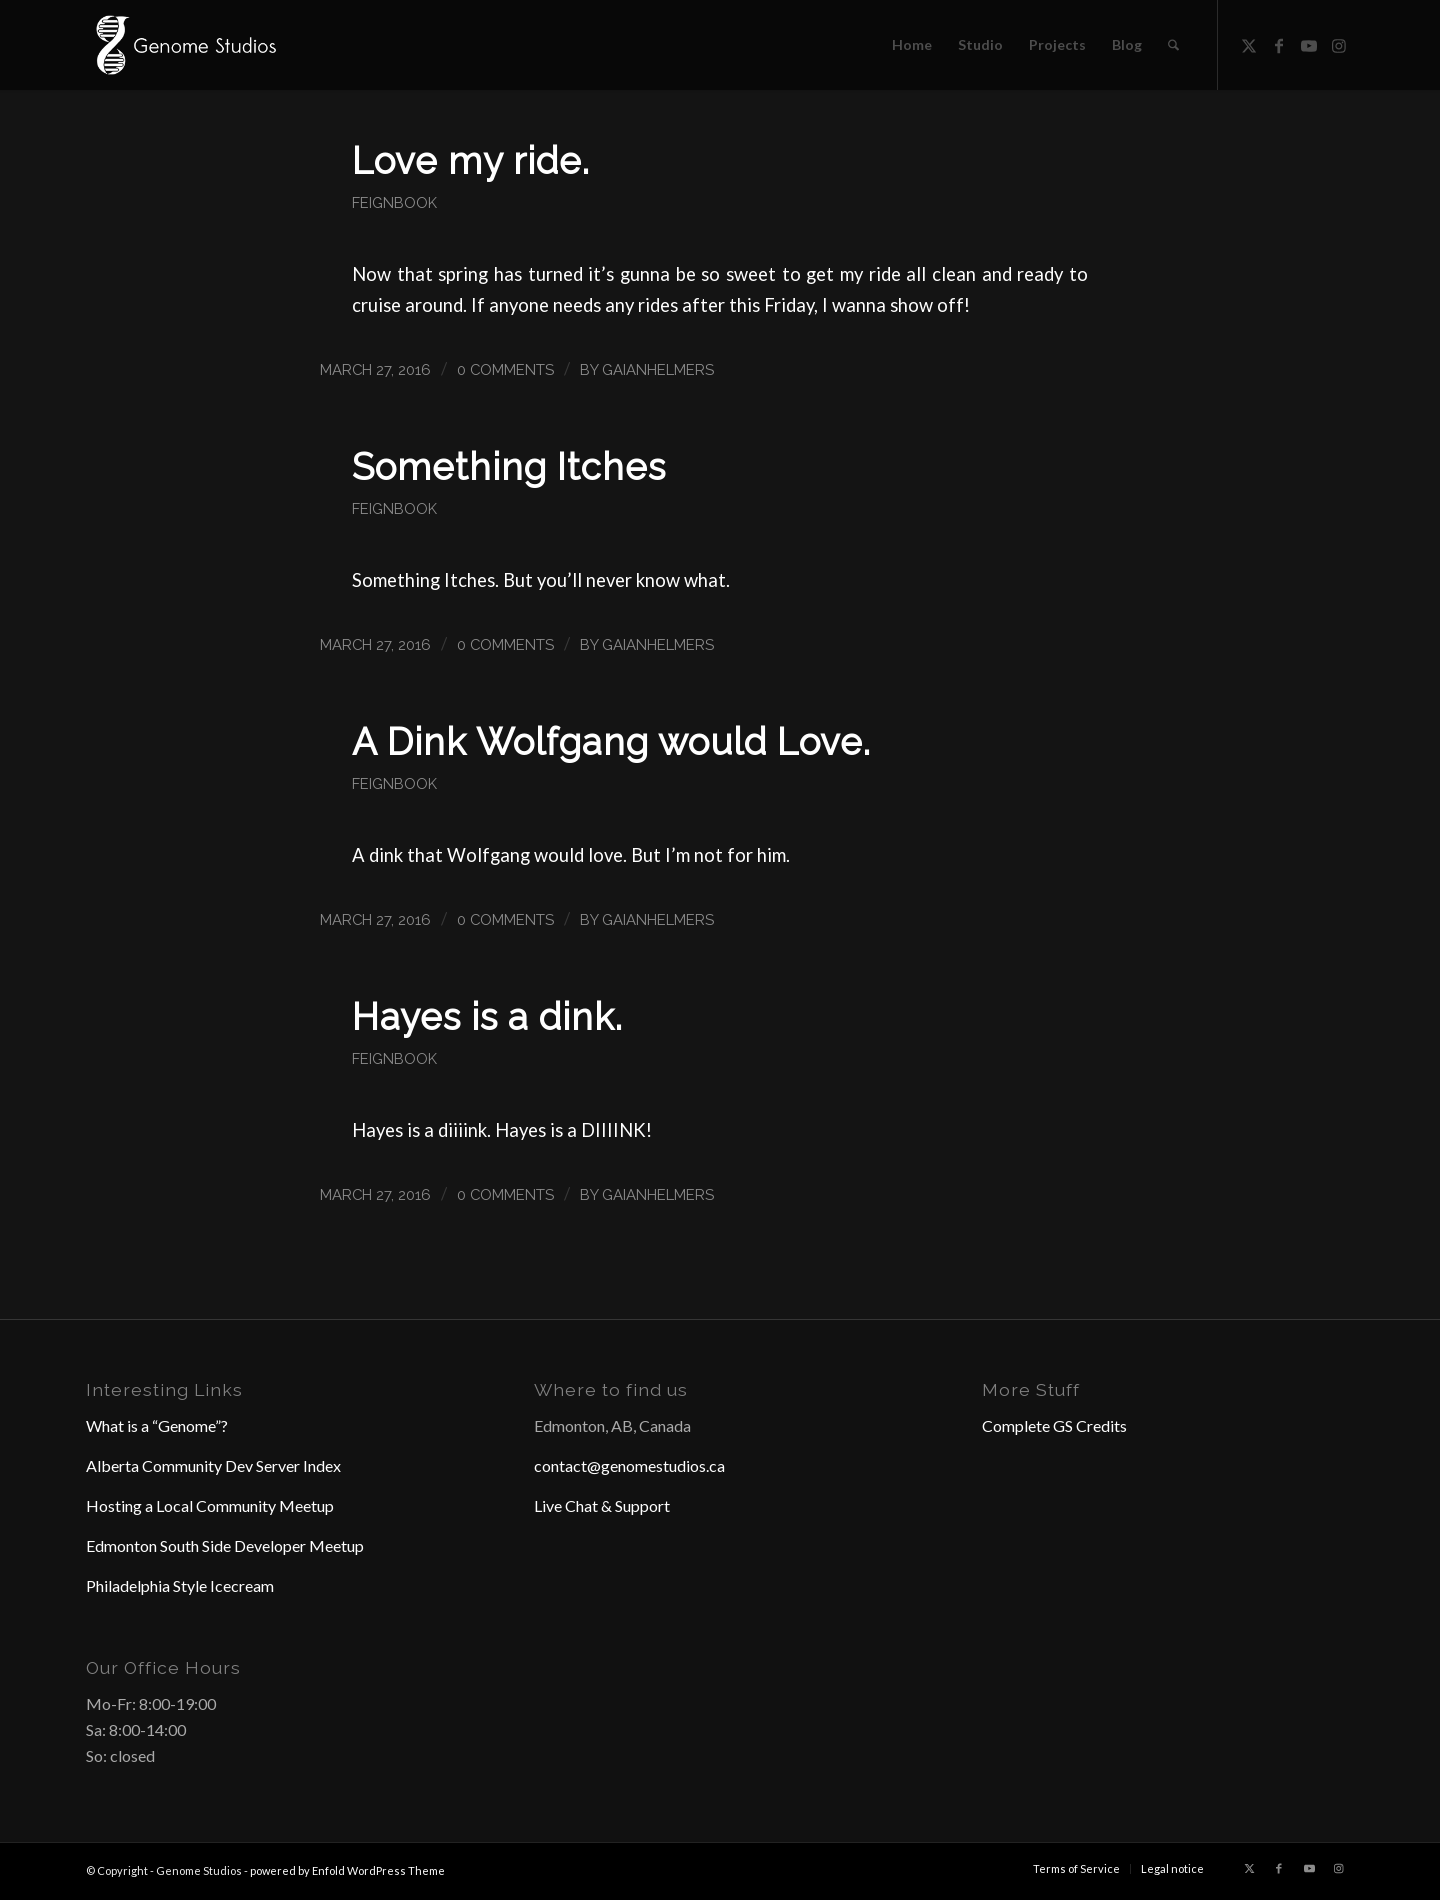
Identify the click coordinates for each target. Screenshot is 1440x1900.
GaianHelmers (658, 369)
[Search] (1173, 45)
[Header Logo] (184, 45)
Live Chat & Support (602, 1505)
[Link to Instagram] (1339, 44)
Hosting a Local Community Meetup (210, 1505)
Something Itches (509, 467)
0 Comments (505, 369)
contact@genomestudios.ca (629, 1465)
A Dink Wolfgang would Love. (611, 742)
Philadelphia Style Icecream (180, 1585)
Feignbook (394, 202)
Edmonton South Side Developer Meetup (225, 1545)
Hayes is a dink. (487, 1017)
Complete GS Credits (1054, 1425)
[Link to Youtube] (1309, 44)
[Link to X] (1249, 44)
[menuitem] (912, 45)
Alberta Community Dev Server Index (213, 1465)
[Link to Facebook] (1279, 44)
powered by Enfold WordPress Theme (347, 1870)
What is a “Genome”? (157, 1425)
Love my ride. (471, 161)
